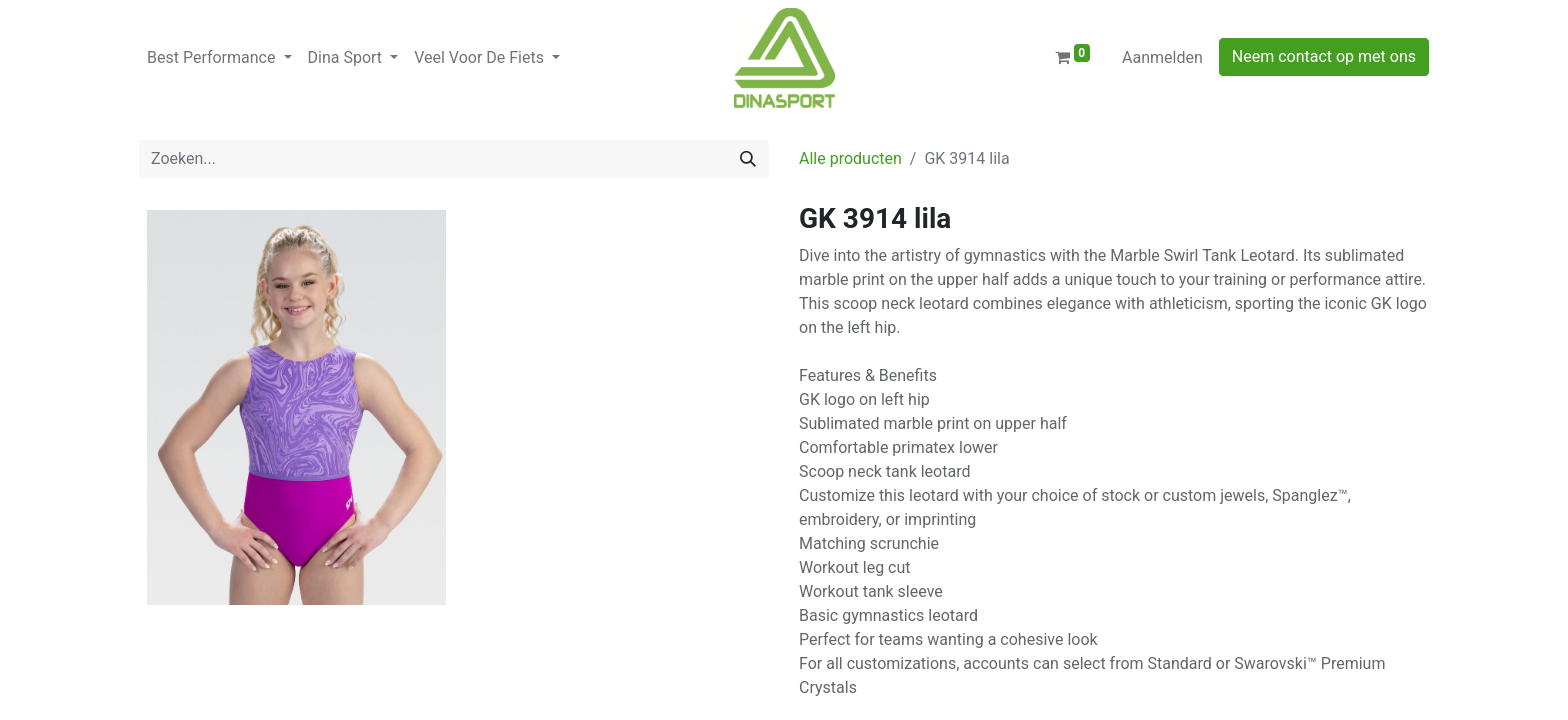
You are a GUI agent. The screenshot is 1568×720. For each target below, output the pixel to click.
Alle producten (850, 158)
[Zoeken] (748, 159)
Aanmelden (1162, 57)
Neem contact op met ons (1324, 56)
